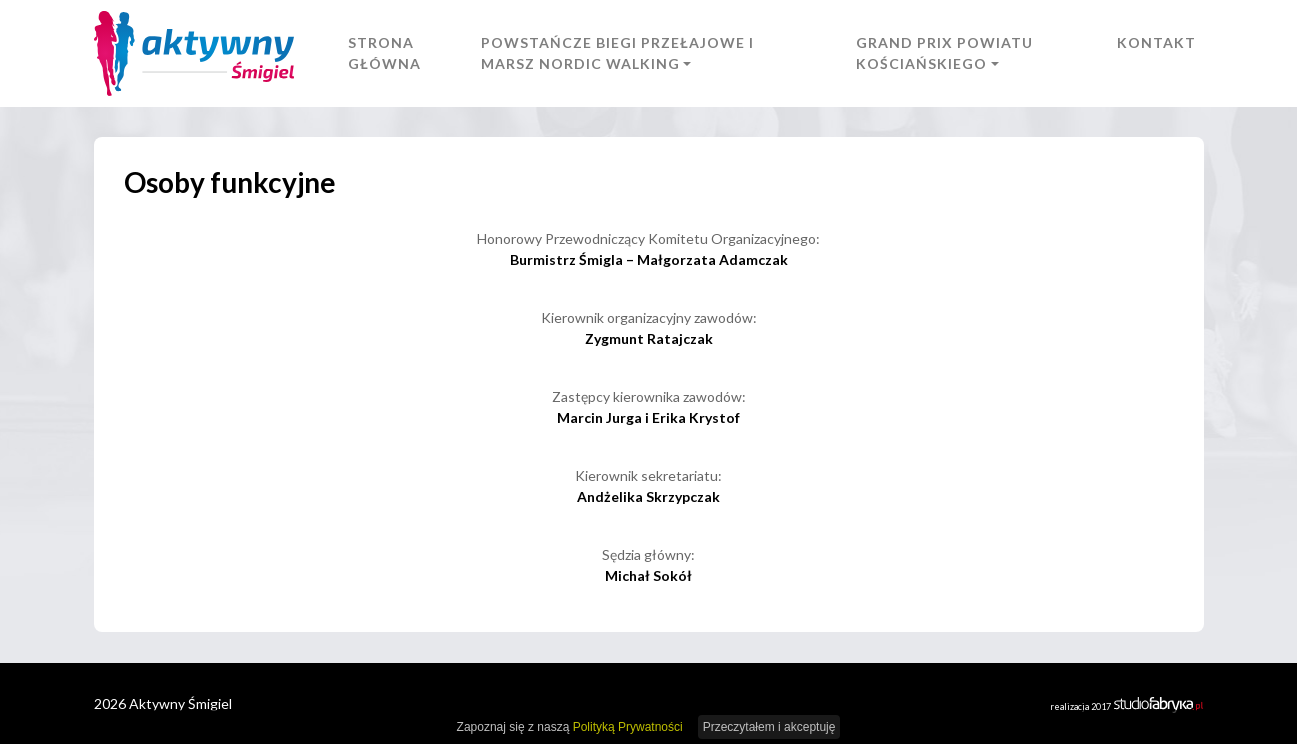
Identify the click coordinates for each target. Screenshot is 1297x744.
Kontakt (1156, 42)
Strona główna (384, 53)
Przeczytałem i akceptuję (769, 727)
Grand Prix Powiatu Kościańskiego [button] (944, 53)
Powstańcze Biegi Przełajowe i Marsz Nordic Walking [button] (617, 53)
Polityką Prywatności (628, 727)
